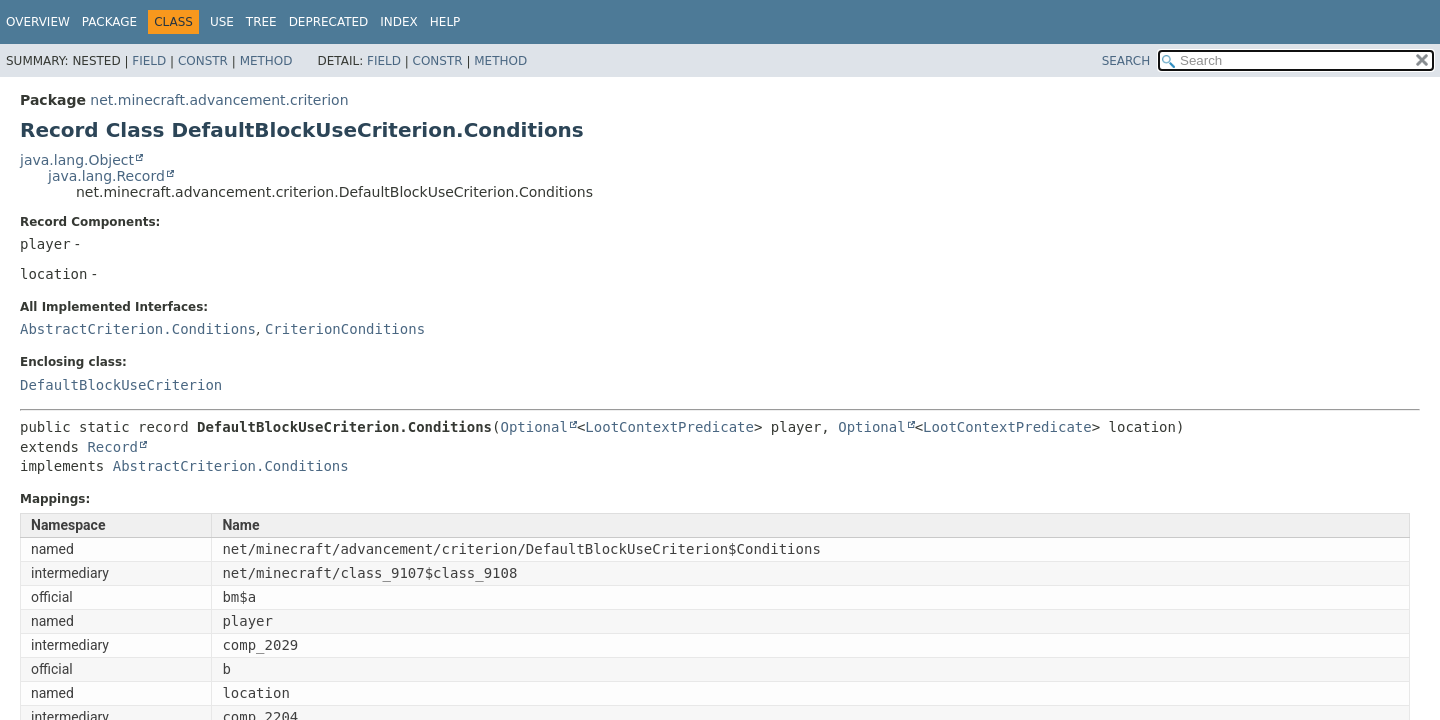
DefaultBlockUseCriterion (121, 385)
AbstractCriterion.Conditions (138, 329)
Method (266, 61)
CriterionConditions (345, 329)
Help (445, 22)
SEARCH (1126, 61)
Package (109, 22)
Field (149, 61)
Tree (261, 22)
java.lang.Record (106, 176)
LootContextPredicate (669, 427)
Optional (533, 427)
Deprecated (329, 22)
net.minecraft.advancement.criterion (219, 100)
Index (399, 22)
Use (222, 22)
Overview (38, 22)
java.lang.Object (77, 160)
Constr (203, 61)
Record (112, 447)
